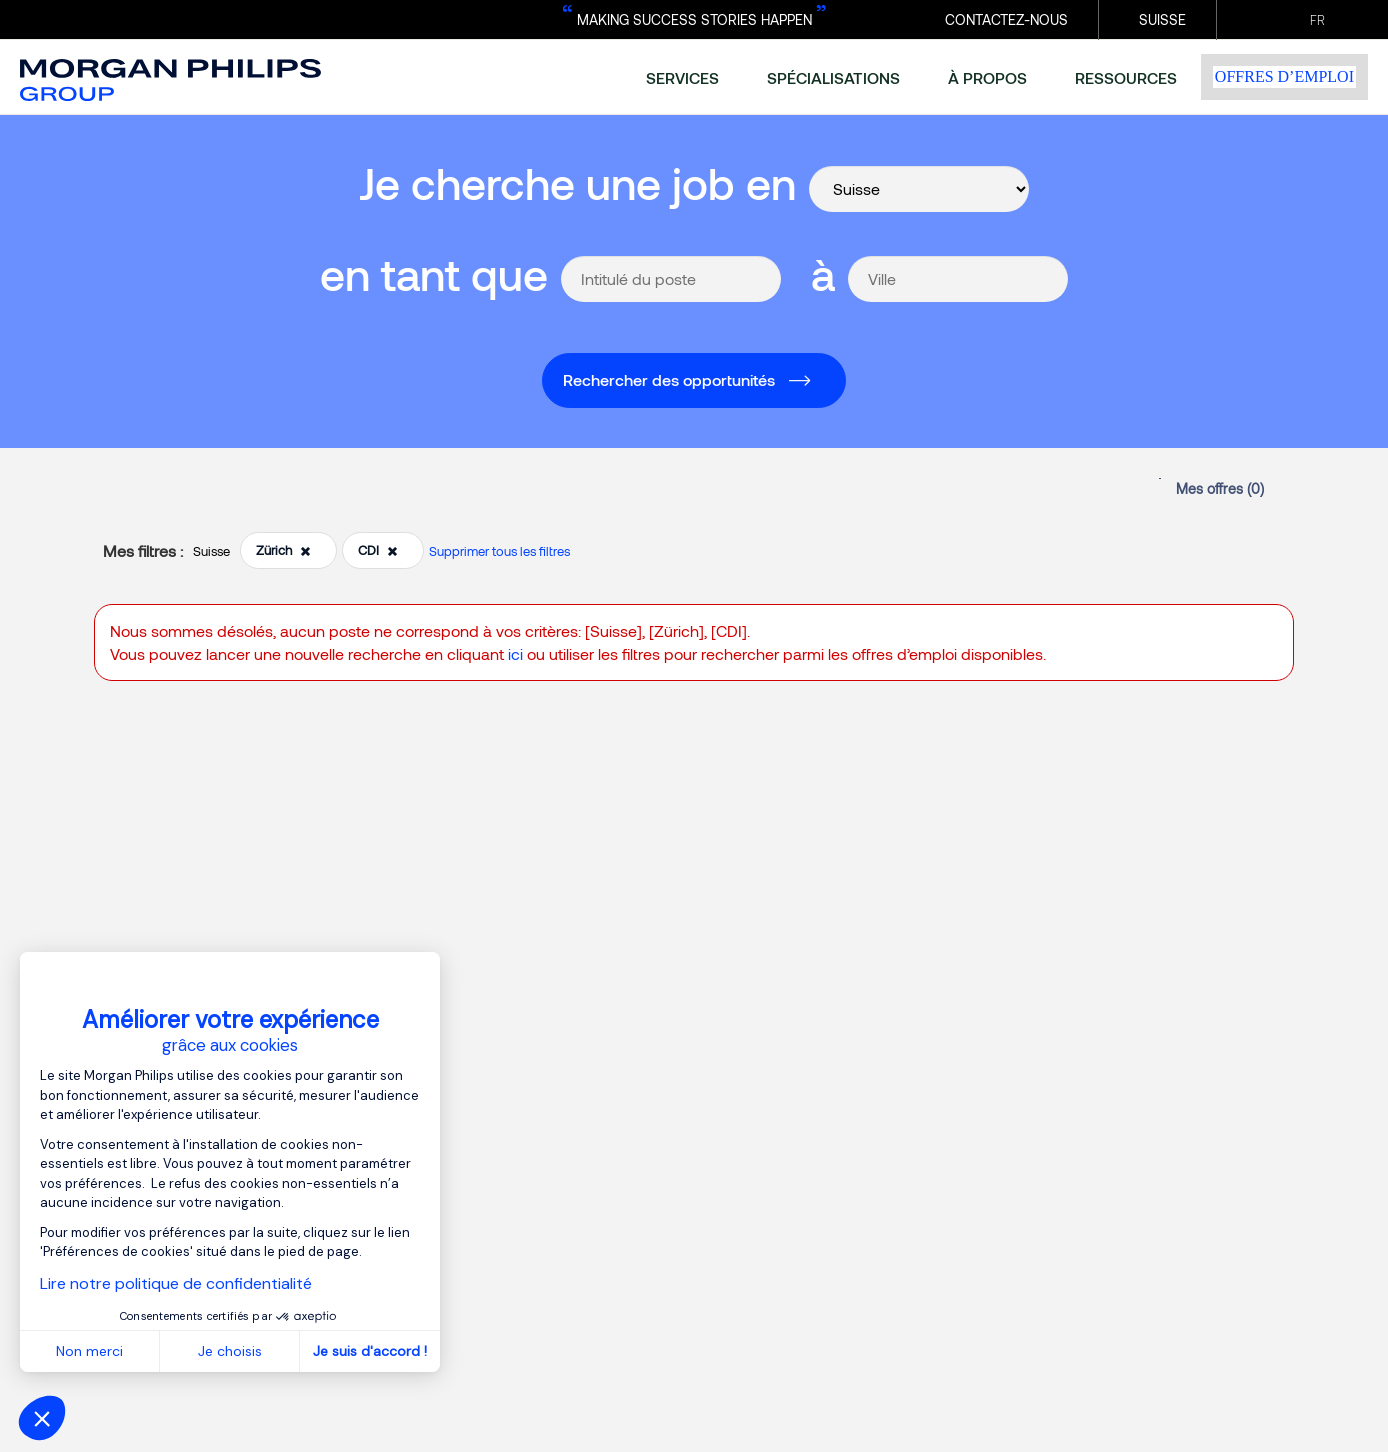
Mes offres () (1220, 488)
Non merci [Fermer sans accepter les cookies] (89, 1351)
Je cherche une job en (577, 182)
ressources (1126, 77)
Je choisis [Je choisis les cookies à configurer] (230, 1351)
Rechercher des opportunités (669, 379)
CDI (378, 550)
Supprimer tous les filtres (499, 551)
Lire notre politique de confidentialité (176, 1283)
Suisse (1162, 19)
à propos (987, 77)
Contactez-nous (1006, 19)
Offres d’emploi (1284, 76)
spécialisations (833, 77)
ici (515, 653)
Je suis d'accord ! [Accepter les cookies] (370, 1351)
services (682, 77)
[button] (42, 1418)
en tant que (434, 273)
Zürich (283, 550)
